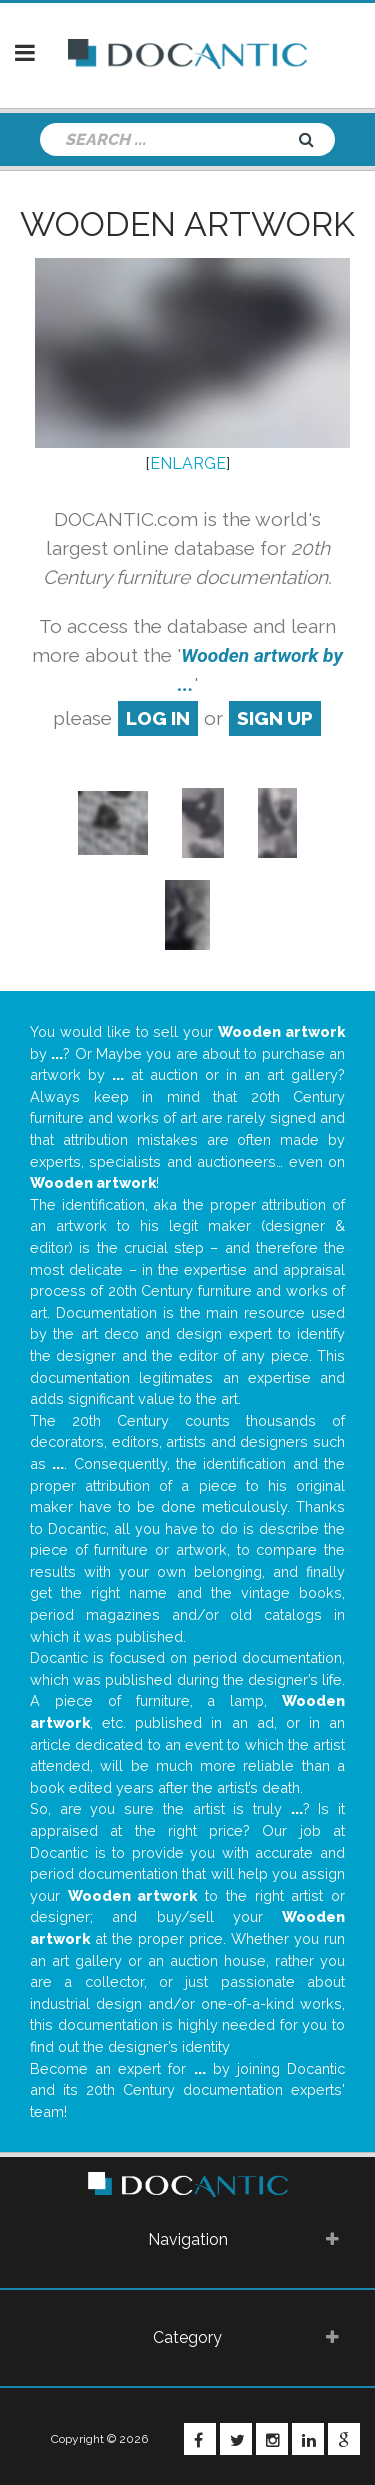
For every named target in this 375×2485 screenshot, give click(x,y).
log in (158, 718)
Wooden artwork (187, 224)
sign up (275, 718)
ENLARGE (188, 463)
